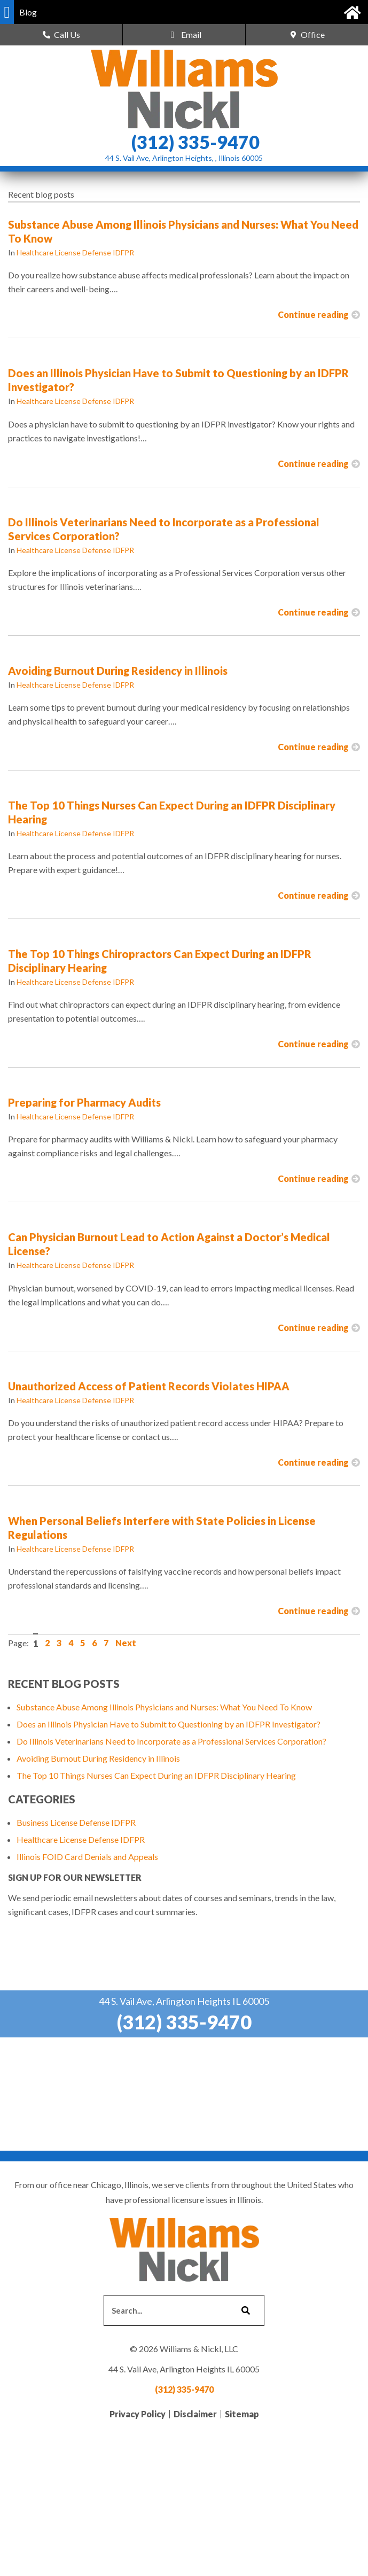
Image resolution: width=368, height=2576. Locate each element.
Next (125, 1643)
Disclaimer (195, 2414)
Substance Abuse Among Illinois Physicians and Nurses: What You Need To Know (164, 1707)
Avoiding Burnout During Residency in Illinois (118, 670)
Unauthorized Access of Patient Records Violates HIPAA (148, 1386)
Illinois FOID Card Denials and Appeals (87, 1856)
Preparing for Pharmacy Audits (84, 1102)
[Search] (244, 2310)
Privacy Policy (137, 2414)
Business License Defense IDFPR (76, 1822)
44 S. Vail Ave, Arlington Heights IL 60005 (184, 2001)
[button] (7, 12)
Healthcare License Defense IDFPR (75, 252)
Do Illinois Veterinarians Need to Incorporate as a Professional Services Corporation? (171, 1741)
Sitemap (242, 2414)
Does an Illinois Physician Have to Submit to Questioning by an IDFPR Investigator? (168, 1724)
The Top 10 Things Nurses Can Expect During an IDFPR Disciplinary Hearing (156, 1775)
